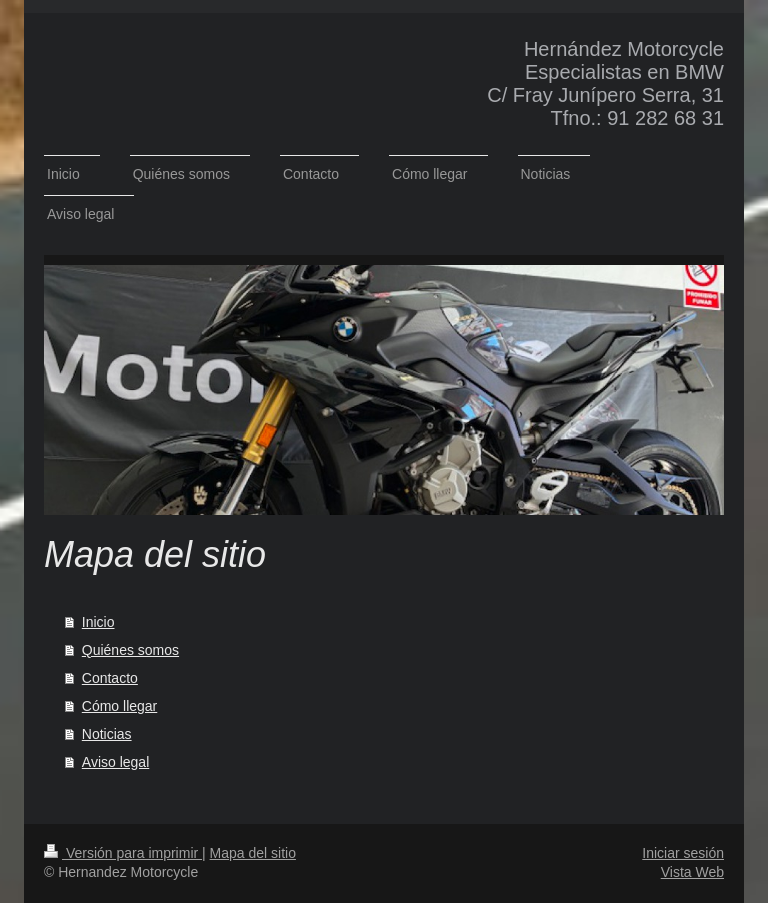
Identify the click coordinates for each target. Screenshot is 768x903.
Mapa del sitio (253, 853)
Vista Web (692, 872)
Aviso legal (115, 762)
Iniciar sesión (683, 853)
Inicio (98, 622)
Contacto (110, 678)
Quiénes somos (130, 650)
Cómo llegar (119, 706)
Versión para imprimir (123, 853)
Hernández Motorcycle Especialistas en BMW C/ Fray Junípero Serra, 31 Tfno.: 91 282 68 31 (605, 83)
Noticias (107, 734)
